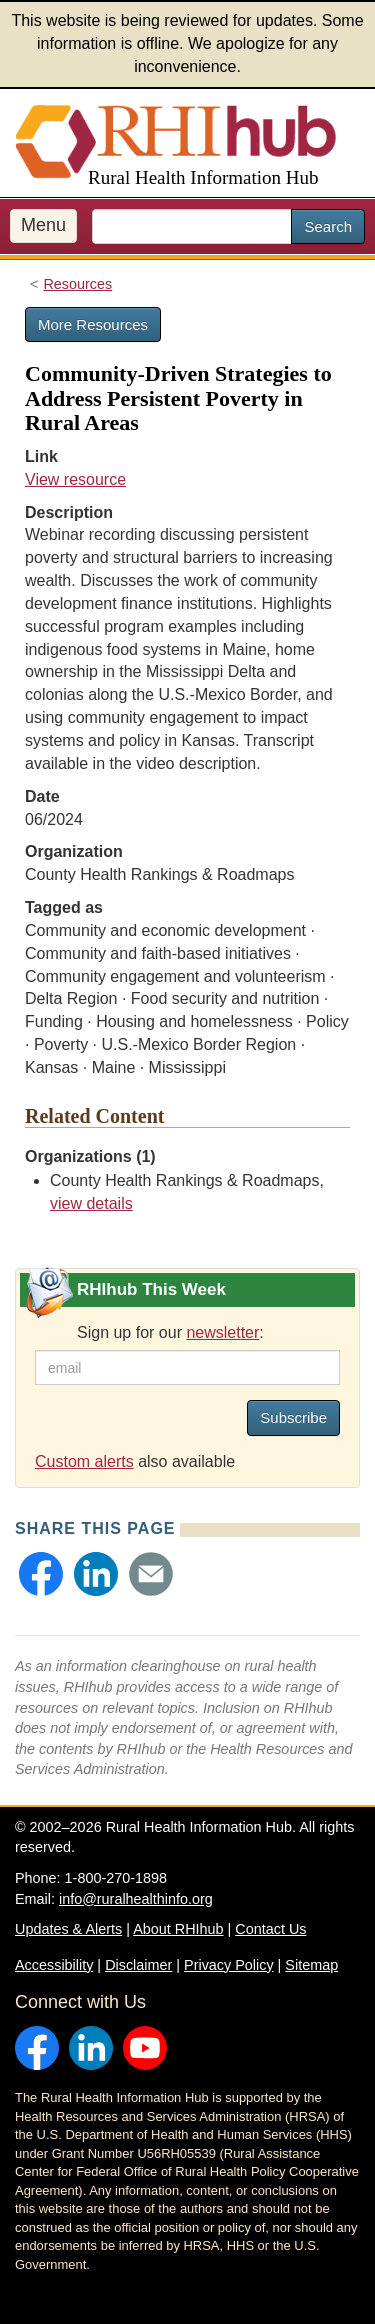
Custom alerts (84, 1461)
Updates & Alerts (68, 1929)
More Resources (93, 324)
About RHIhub (178, 1929)
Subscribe (293, 1417)
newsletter (222, 1332)
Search (328, 226)
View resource (75, 479)
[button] (41, 1574)
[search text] (192, 226)
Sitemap (311, 1965)
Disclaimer (138, 1965)
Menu (43, 225)
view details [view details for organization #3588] (91, 1203)
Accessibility (54, 1965)
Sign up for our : (170, 1332)
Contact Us (270, 1929)
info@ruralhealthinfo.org (136, 1899)
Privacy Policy (229, 1965)
